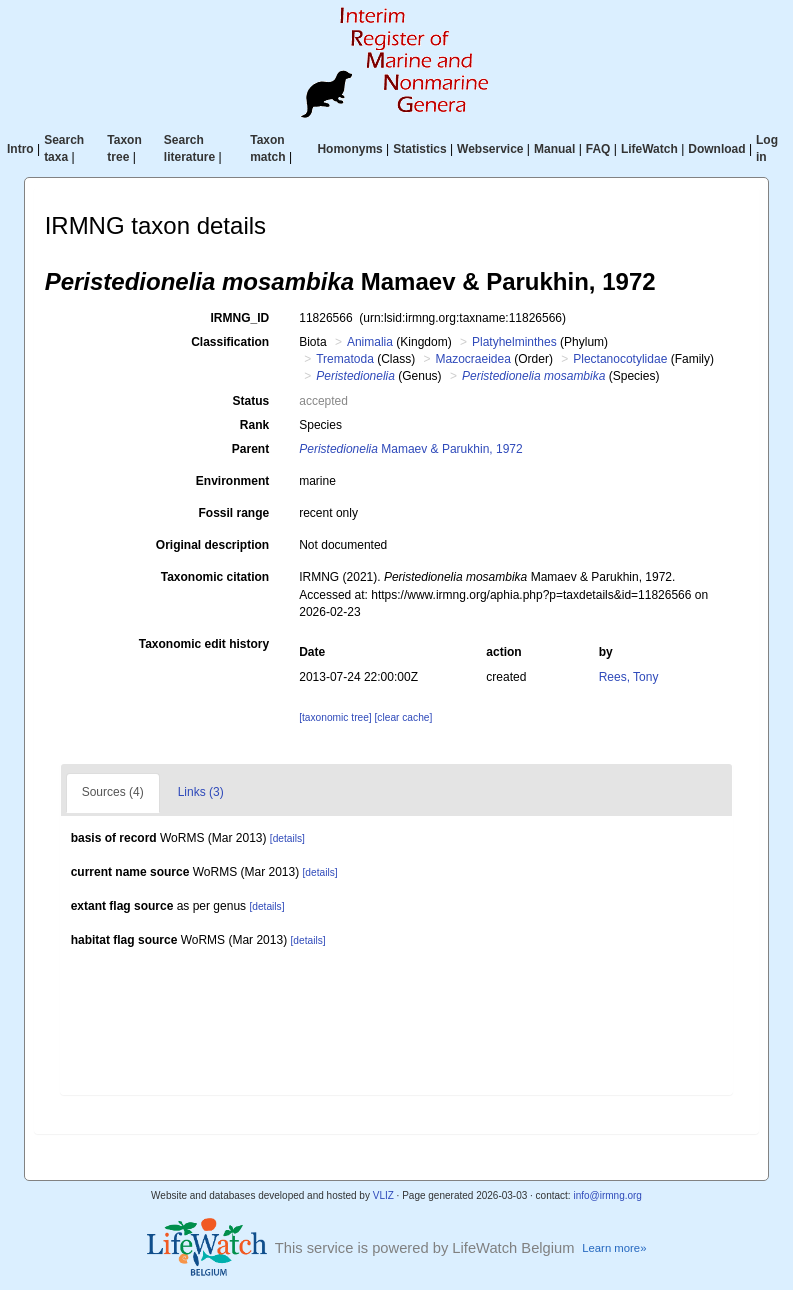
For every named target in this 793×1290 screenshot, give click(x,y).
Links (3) (201, 792)
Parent (250, 449)
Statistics (419, 149)
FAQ (598, 149)
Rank (254, 425)
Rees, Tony (629, 677)
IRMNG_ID (240, 318)
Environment (232, 481)
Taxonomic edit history (204, 644)
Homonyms (349, 149)
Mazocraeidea (473, 359)
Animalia (370, 342)
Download (716, 149)
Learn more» (614, 1248)
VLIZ (383, 1195)
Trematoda (345, 359)
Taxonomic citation (215, 577)
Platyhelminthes (514, 342)
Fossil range (234, 513)
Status (251, 401)
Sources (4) (113, 792)
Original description (212, 545)
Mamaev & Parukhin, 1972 (410, 449)
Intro (20, 149)
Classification (230, 342)
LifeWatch (649, 149)
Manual (554, 149)
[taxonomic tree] (335, 717)
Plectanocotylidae (620, 359)
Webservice (490, 149)
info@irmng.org (607, 1195)
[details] (287, 838)
